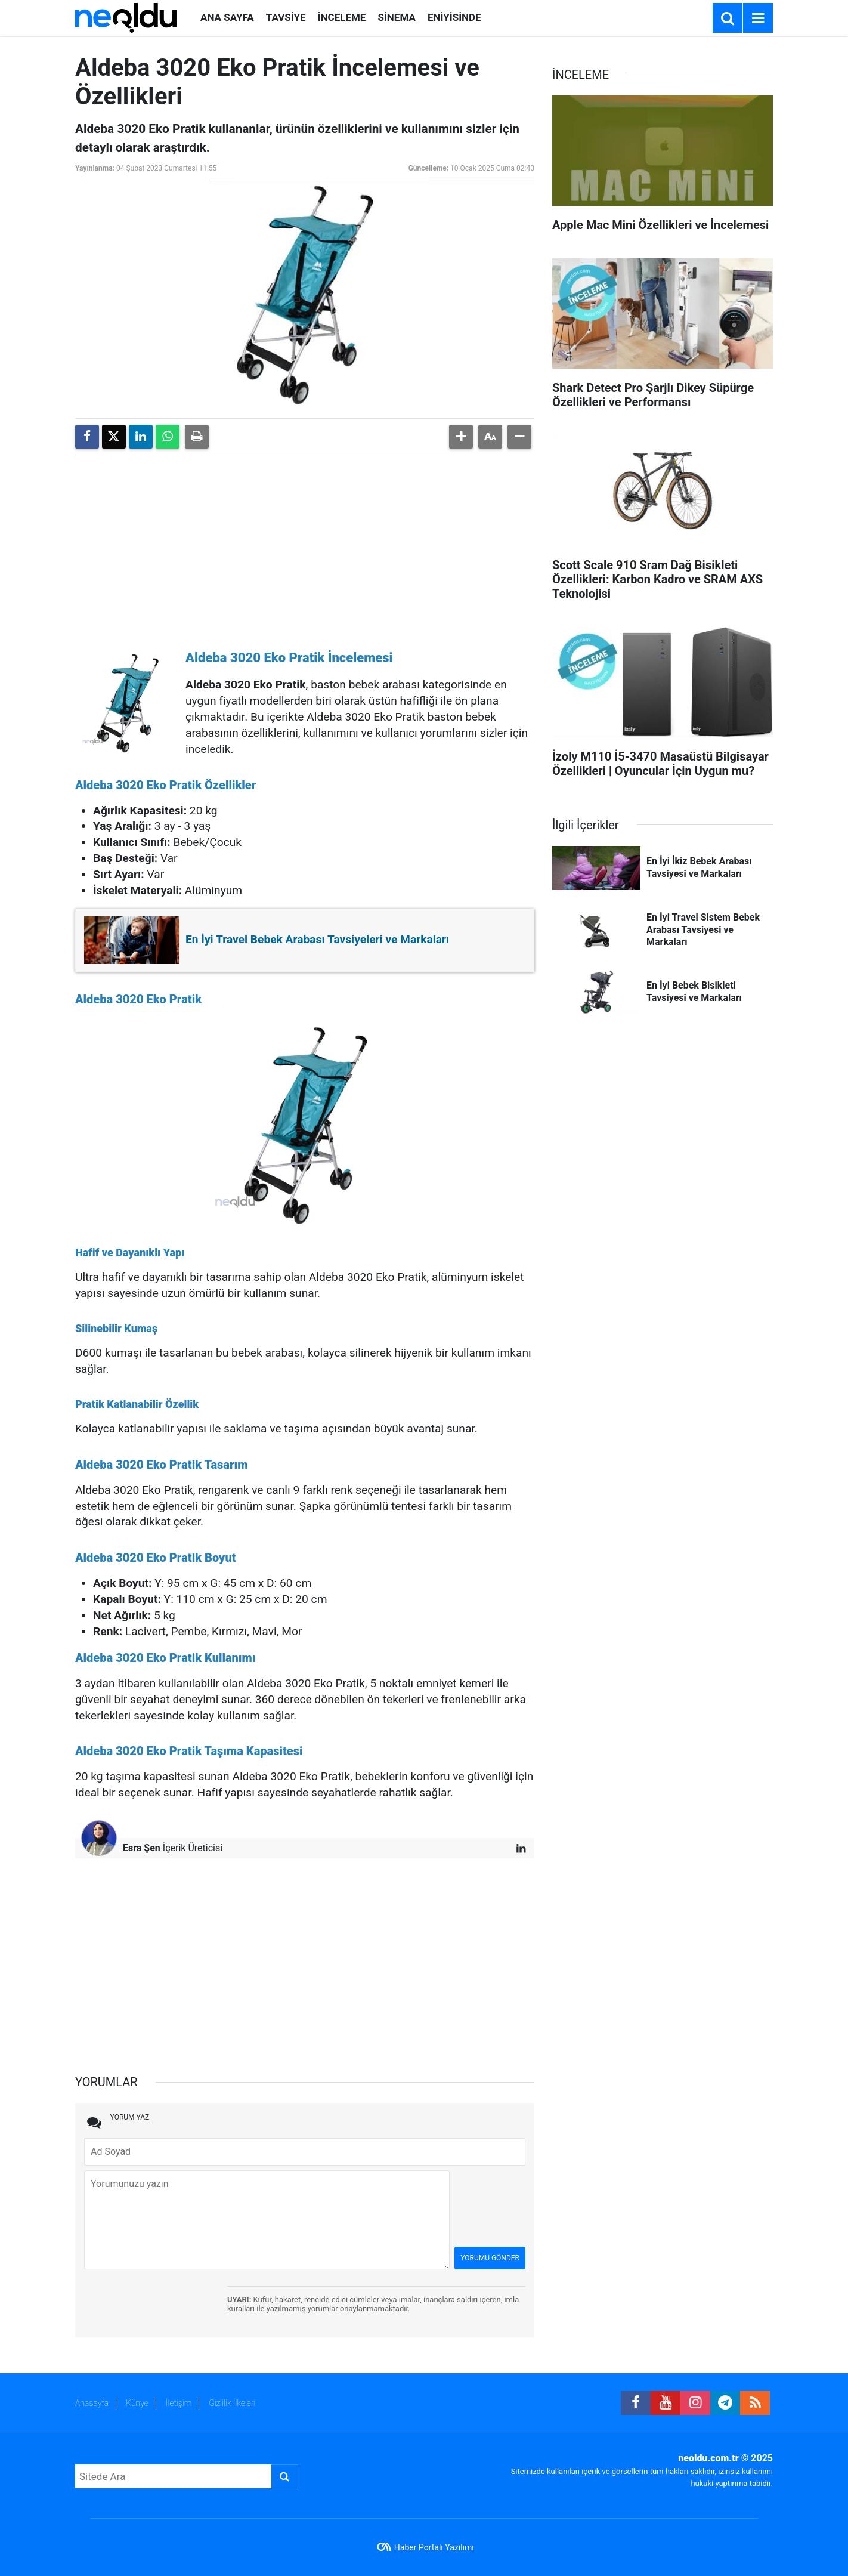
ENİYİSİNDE (454, 17)
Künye (137, 2403)
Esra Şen (141, 1848)
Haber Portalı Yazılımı (434, 2547)
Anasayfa (92, 2403)
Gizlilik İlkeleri (232, 2403)
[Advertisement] (304, 547)
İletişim (178, 2403)
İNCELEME (342, 17)
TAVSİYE (286, 17)
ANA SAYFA (227, 17)
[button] (461, 437)
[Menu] (758, 18)
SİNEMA (396, 17)
